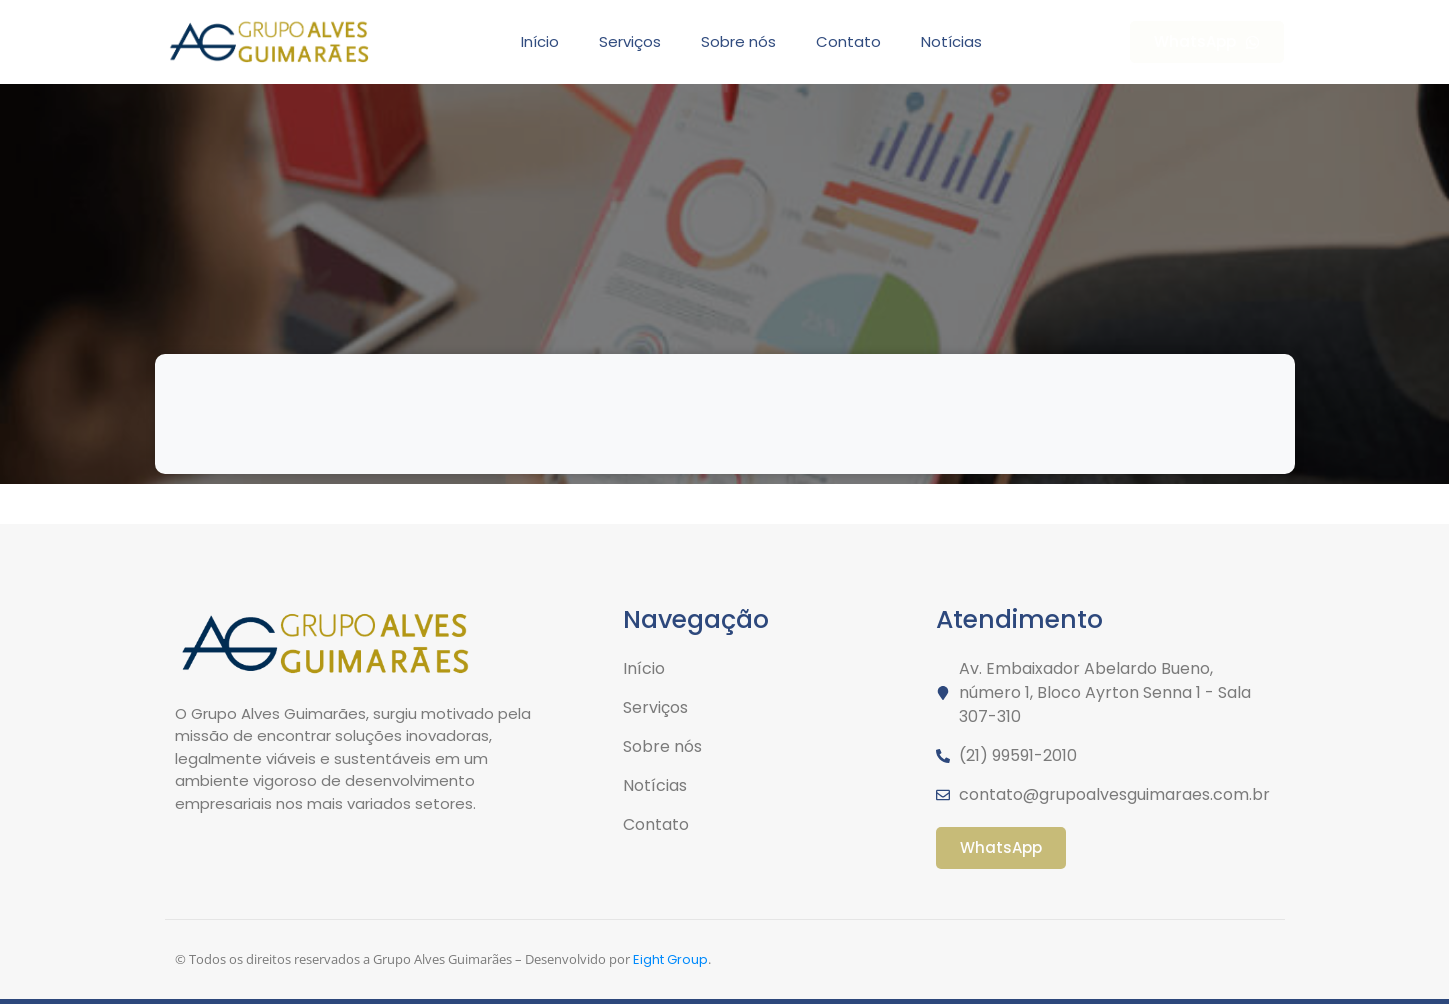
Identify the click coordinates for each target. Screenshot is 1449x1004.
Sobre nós (738, 41)
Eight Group (670, 959)
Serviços (630, 41)
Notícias (951, 41)
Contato (848, 41)
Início (540, 41)
